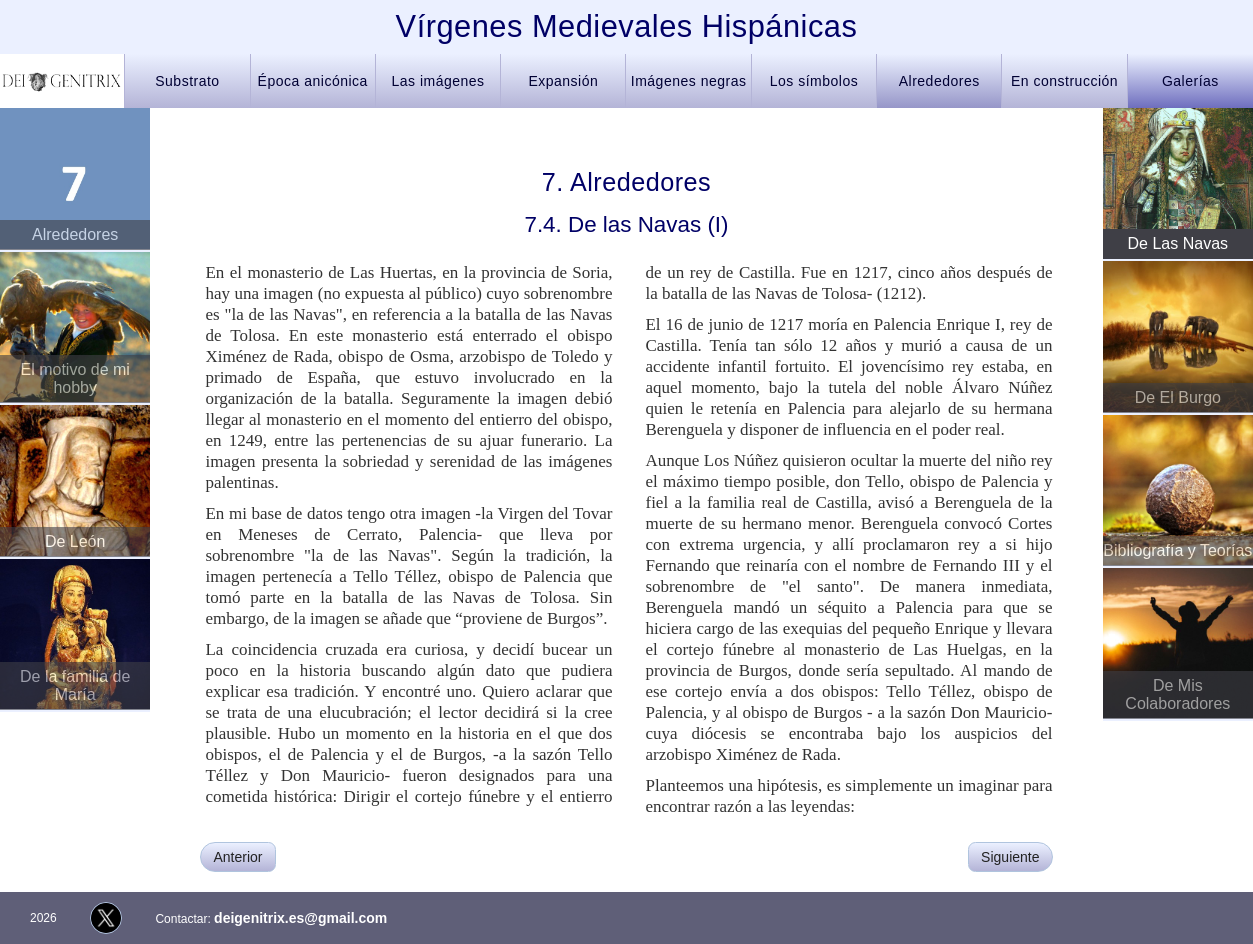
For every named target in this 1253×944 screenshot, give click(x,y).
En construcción (1064, 81)
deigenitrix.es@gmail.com (300, 918)
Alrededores (939, 81)
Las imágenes (437, 81)
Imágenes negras (689, 81)
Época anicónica (313, 81)
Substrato (187, 81)
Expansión (563, 81)
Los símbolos (814, 81)
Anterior (237, 857)
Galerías (1190, 81)
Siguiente (1010, 857)
